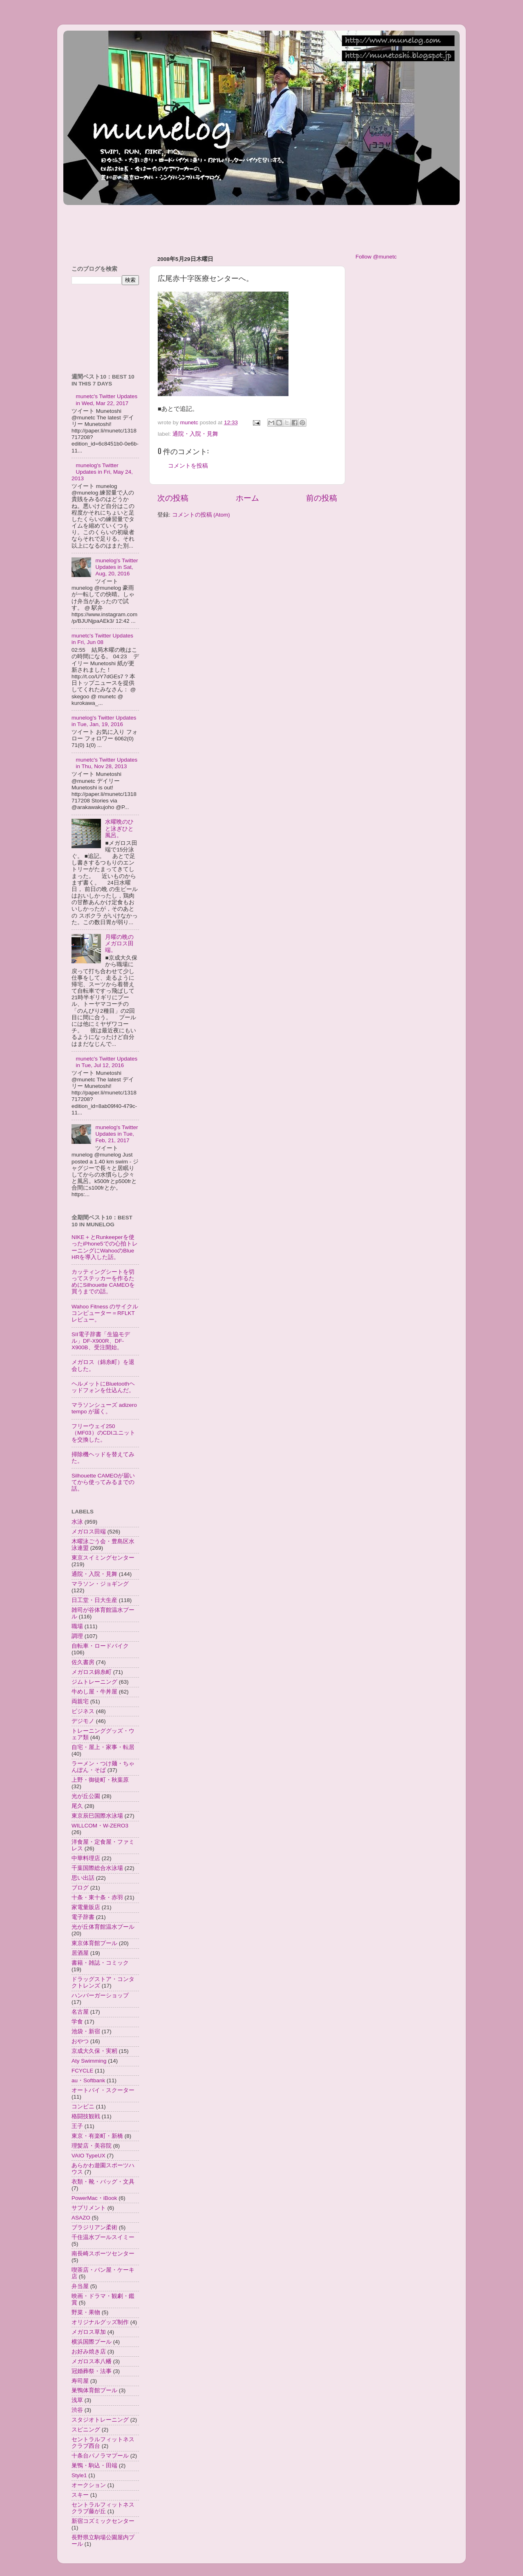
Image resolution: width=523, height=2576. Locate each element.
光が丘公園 (86, 1796)
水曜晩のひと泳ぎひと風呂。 (119, 828)
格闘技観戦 (86, 2116)
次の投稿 (172, 498)
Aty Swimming (89, 2061)
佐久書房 (83, 1662)
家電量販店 (86, 1907)
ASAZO (81, 2218)
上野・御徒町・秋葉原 (100, 1780)
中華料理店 (86, 1858)
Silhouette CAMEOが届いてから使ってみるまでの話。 (103, 1482)
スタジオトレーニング (100, 2420)
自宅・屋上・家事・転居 (103, 1747)
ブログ (80, 1888)
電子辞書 (83, 1917)
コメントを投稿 (188, 466)
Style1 (79, 2475)
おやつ (80, 2041)
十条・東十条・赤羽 (97, 1897)
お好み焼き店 (89, 2352)
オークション (89, 2485)
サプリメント (89, 2208)
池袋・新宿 (86, 2031)
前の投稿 (321, 498)
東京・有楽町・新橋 (97, 2136)
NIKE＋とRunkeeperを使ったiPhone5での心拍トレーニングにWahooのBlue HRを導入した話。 (105, 1247)
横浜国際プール (92, 2342)
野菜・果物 (86, 2312)
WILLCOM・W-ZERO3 (100, 1826)
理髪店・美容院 (92, 2146)
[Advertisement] (212, 226)
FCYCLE (82, 2071)
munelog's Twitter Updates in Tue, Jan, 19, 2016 (104, 721)
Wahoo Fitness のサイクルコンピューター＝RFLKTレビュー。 (105, 1313)
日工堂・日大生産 (94, 1600)
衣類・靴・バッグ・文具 (103, 2182)
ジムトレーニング (94, 1682)
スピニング (86, 2430)
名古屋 (80, 2012)
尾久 (77, 1806)
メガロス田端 (89, 1532)
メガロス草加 (89, 2332)
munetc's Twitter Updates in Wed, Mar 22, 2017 (106, 399)
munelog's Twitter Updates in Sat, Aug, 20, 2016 (116, 567)
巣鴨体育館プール (94, 2390)
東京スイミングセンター (103, 1558)
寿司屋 (80, 2381)
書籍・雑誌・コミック (100, 1963)
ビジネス (83, 1711)
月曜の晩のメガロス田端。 (119, 943)
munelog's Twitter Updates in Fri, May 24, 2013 (102, 471)
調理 (77, 1636)
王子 (77, 2126)
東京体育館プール (94, 1943)
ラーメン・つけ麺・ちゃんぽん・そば (103, 1766)
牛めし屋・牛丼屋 (94, 1692)
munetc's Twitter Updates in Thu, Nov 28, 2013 (106, 763)
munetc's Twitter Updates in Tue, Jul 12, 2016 (106, 1062)
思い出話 (83, 1878)
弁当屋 (80, 2286)
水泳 (77, 1522)
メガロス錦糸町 (92, 1672)
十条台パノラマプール (100, 2456)
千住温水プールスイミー (103, 2237)
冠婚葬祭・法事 (92, 2371)
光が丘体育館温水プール (103, 1927)
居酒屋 (80, 1953)
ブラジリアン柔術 (94, 2227)
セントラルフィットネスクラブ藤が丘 (103, 2508)
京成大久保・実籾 (94, 2051)
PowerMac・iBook (94, 2198)
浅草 (77, 2400)
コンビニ (83, 2107)
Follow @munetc (376, 257)
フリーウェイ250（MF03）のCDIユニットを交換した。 (103, 1432)
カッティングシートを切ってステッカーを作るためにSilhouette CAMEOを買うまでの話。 (103, 1282)
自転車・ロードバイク (100, 1646)
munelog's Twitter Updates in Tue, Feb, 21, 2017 (116, 1133)
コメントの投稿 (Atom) (201, 515)
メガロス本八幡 (92, 2361)
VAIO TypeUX (88, 2156)
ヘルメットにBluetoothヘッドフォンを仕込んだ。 (103, 1387)
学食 (77, 2022)
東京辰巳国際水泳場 (97, 1816)
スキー (80, 2495)
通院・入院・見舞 (195, 434)
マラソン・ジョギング (100, 1584)
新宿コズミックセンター (103, 2521)
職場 (77, 1626)
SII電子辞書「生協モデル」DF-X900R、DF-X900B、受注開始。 (101, 1340)
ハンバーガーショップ (100, 1995)
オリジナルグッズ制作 (100, 2322)
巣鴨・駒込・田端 (94, 2465)
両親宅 (80, 1701)
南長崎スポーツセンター (103, 2254)
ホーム (247, 498)
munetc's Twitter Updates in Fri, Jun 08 (102, 639)
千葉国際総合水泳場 (97, 1868)
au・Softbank (88, 2080)
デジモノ (83, 1721)
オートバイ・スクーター (103, 2090)
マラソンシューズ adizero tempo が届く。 (104, 1408)
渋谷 (77, 2410)
